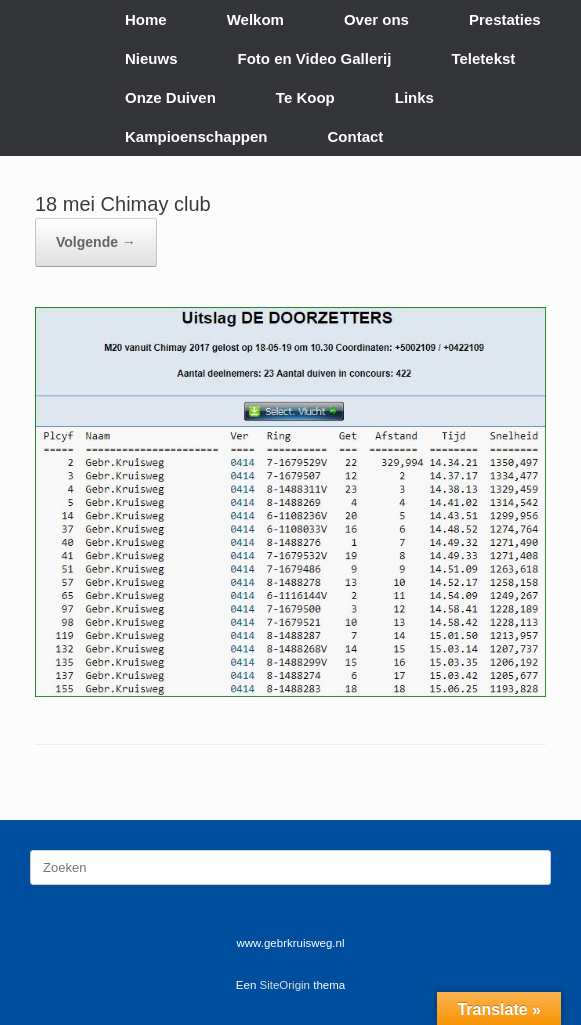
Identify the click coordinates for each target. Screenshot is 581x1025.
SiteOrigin (285, 985)
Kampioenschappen (196, 136)
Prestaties (505, 19)
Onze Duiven (170, 97)
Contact (356, 136)
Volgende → (96, 242)
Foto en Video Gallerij (315, 58)
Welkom (255, 19)
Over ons (376, 19)
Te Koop (305, 97)
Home (146, 19)
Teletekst (483, 58)
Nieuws (151, 58)
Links (414, 97)
